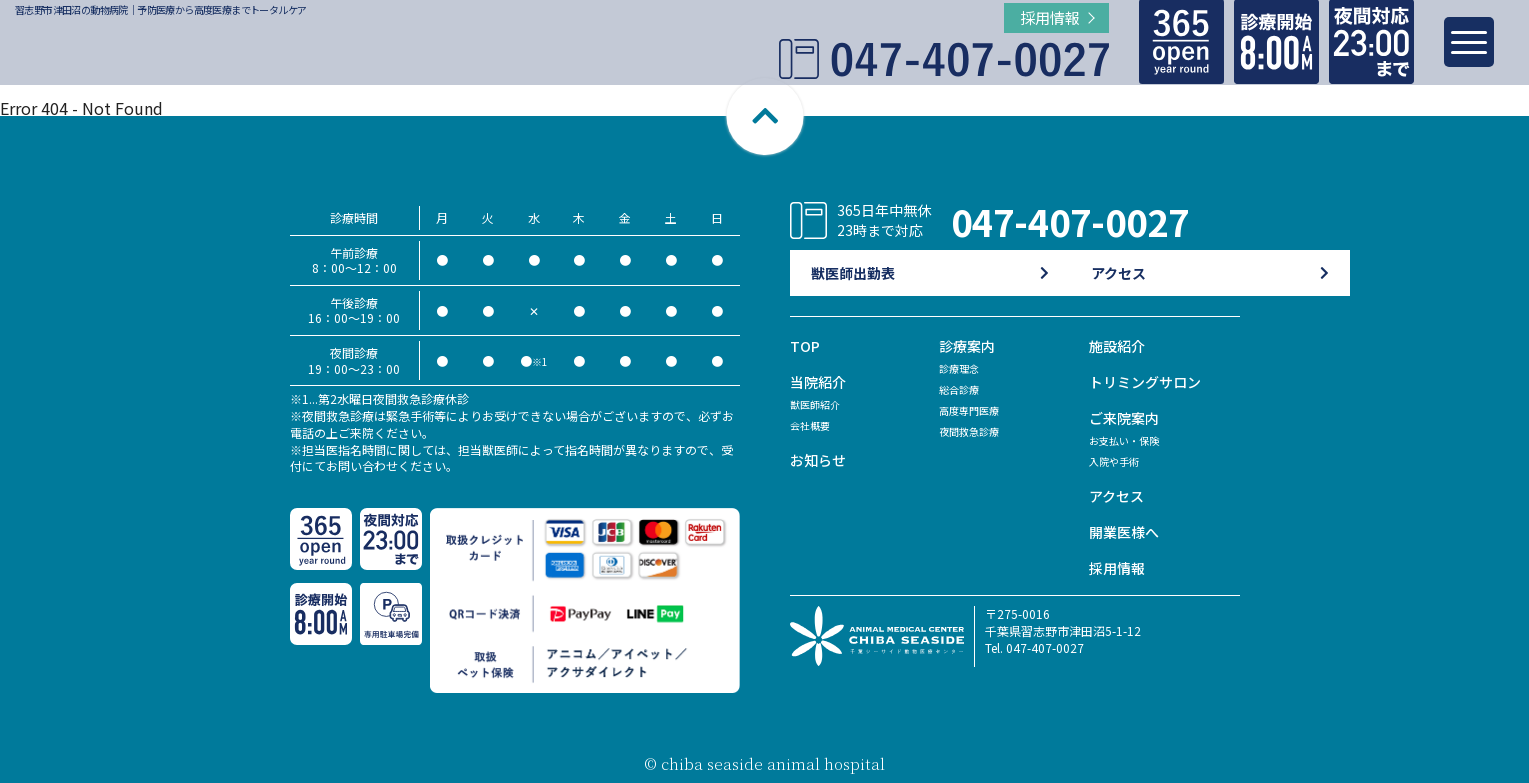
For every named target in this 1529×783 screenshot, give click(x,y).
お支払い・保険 (1131, 439)
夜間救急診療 (975, 430)
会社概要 (814, 424)
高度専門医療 (975, 409)
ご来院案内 (1126, 417)
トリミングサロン (1149, 381)
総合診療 (963, 388)
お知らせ (820, 459)
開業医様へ (1126, 531)
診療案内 (969, 345)
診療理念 (963, 367)
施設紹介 (1119, 345)
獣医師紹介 (820, 403)
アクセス (1118, 495)
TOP (805, 345)
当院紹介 (820, 381)
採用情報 (1119, 567)
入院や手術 (1119, 460)
